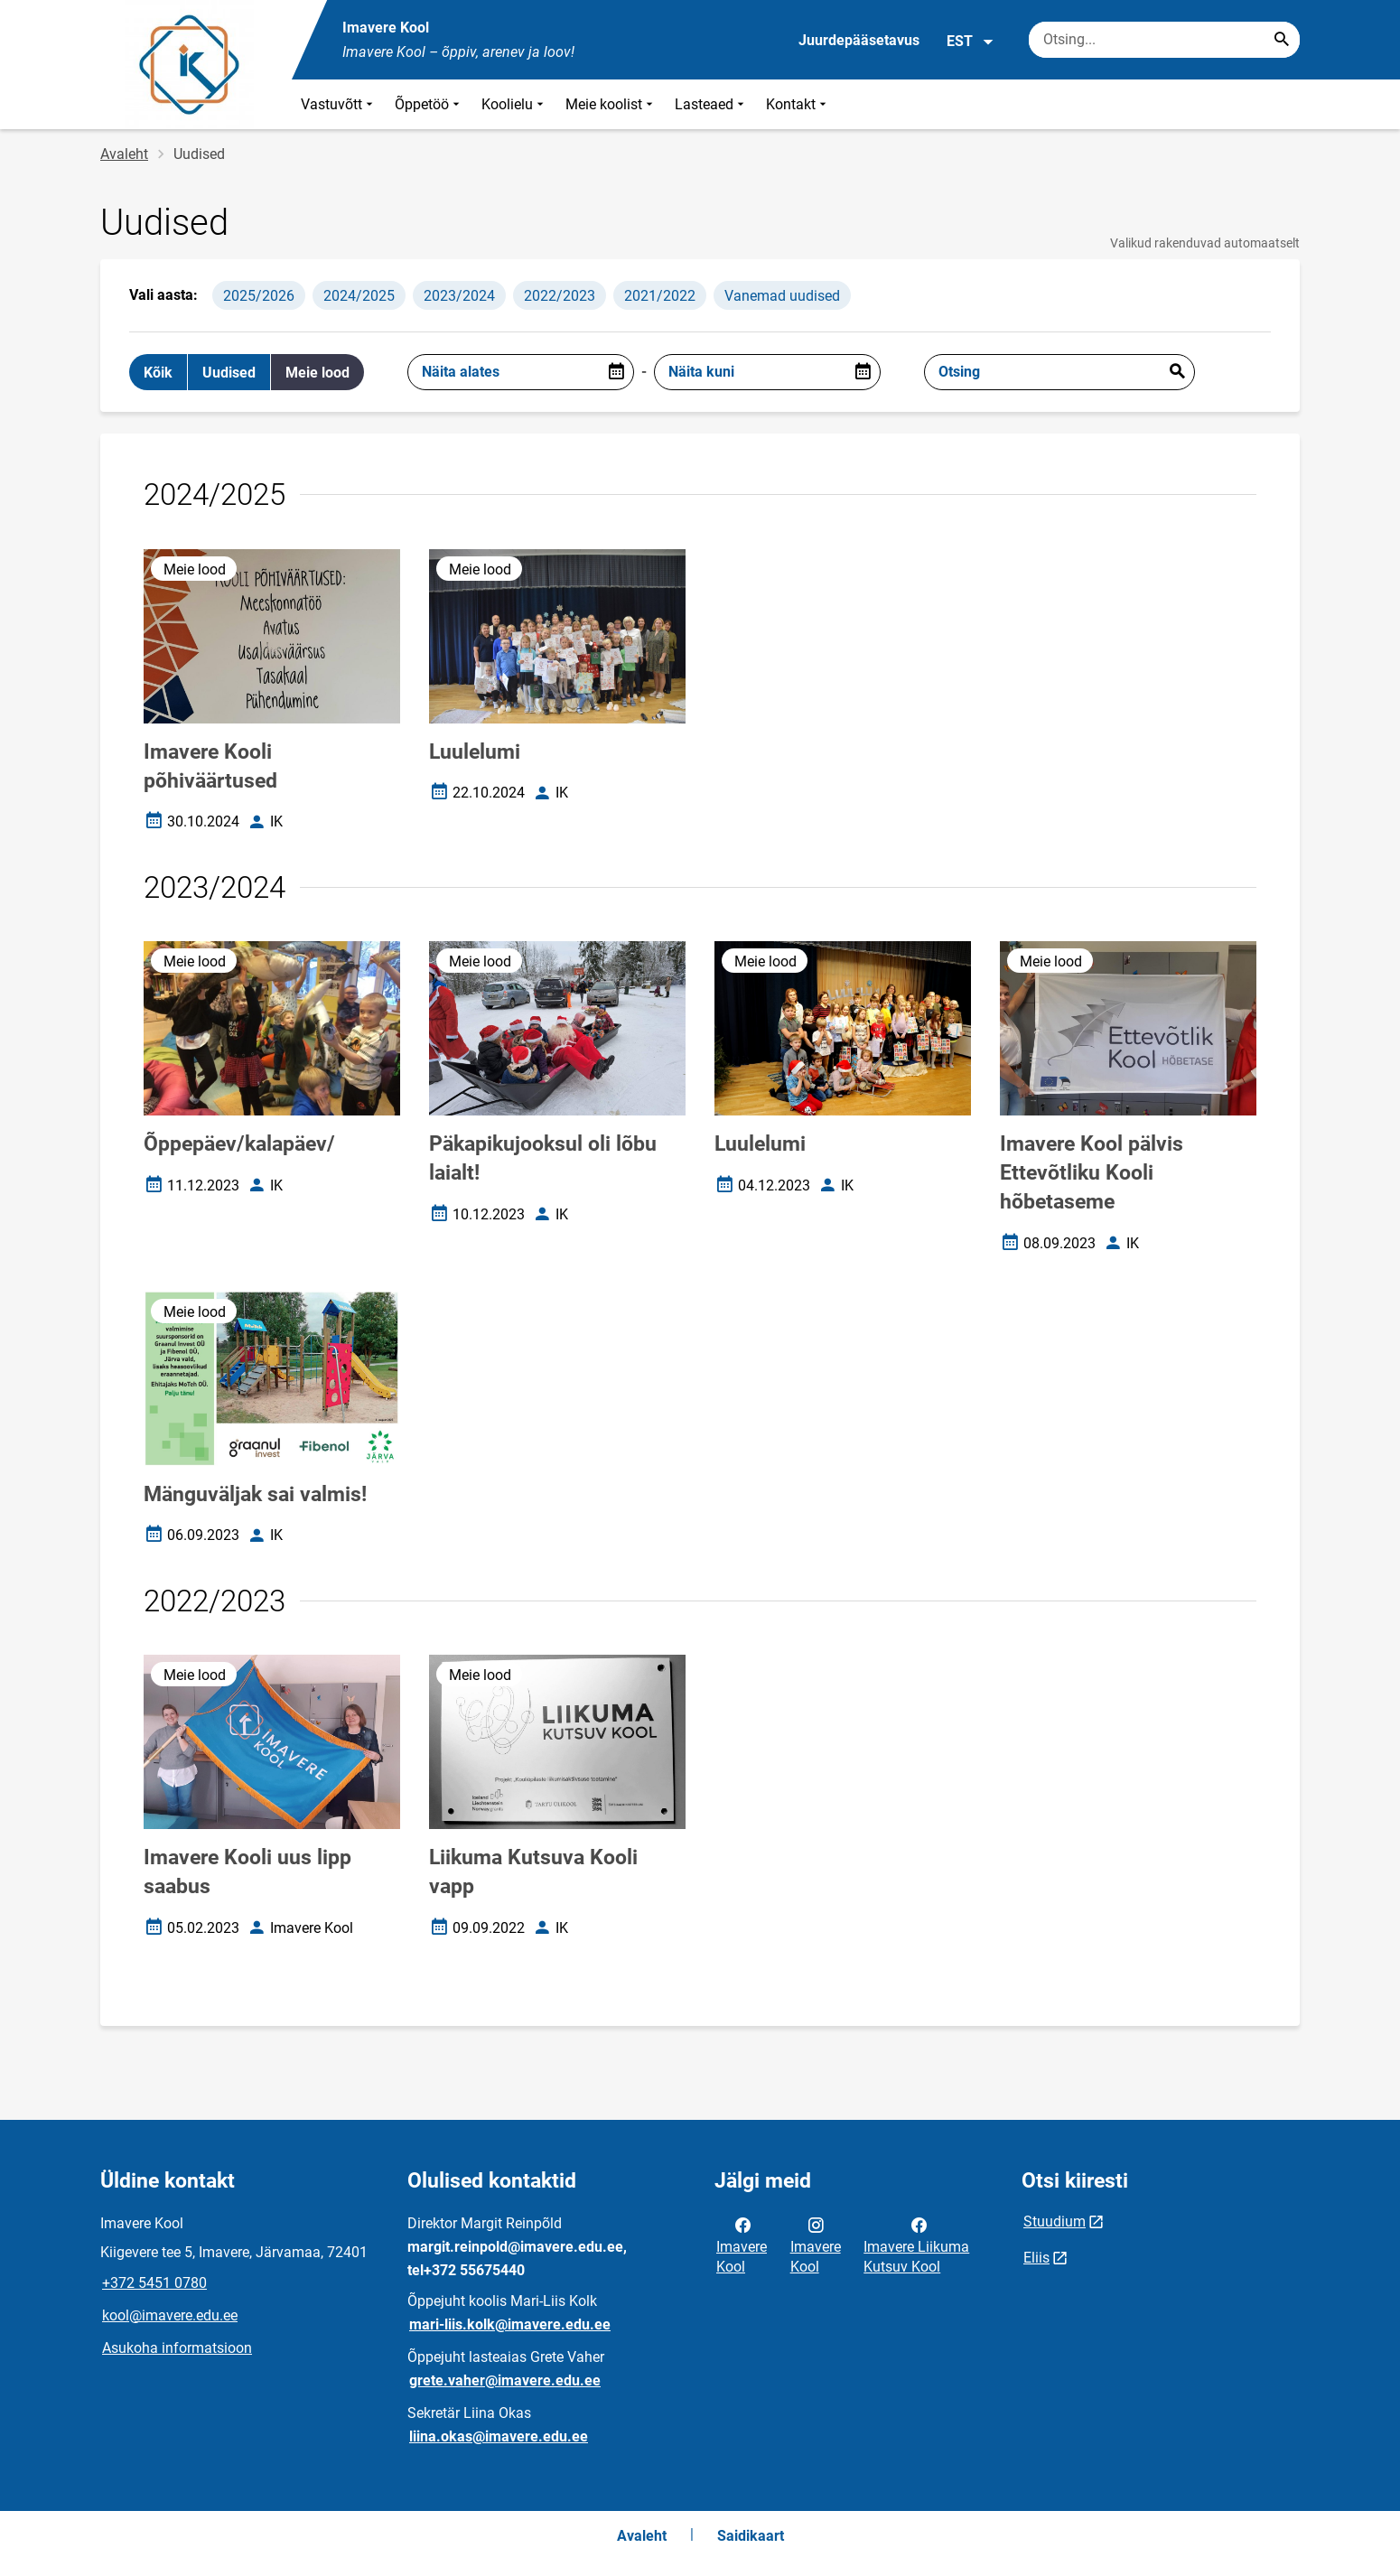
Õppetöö (429, 104)
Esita (1177, 372)
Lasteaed (711, 104)
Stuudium (1054, 2221)
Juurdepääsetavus (858, 40)
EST (970, 41)
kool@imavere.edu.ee (170, 2315)
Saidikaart (750, 2535)
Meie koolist (611, 104)
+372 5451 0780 (154, 2282)
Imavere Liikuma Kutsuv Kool (916, 2244)
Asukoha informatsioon (177, 2348)
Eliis (1036, 2257)
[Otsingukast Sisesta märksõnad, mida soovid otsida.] (1164, 40)
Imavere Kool (741, 2244)
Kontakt (798, 104)
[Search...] (1281, 39)
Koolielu (514, 104)
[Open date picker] (616, 372)
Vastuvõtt (339, 104)
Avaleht (124, 154)
